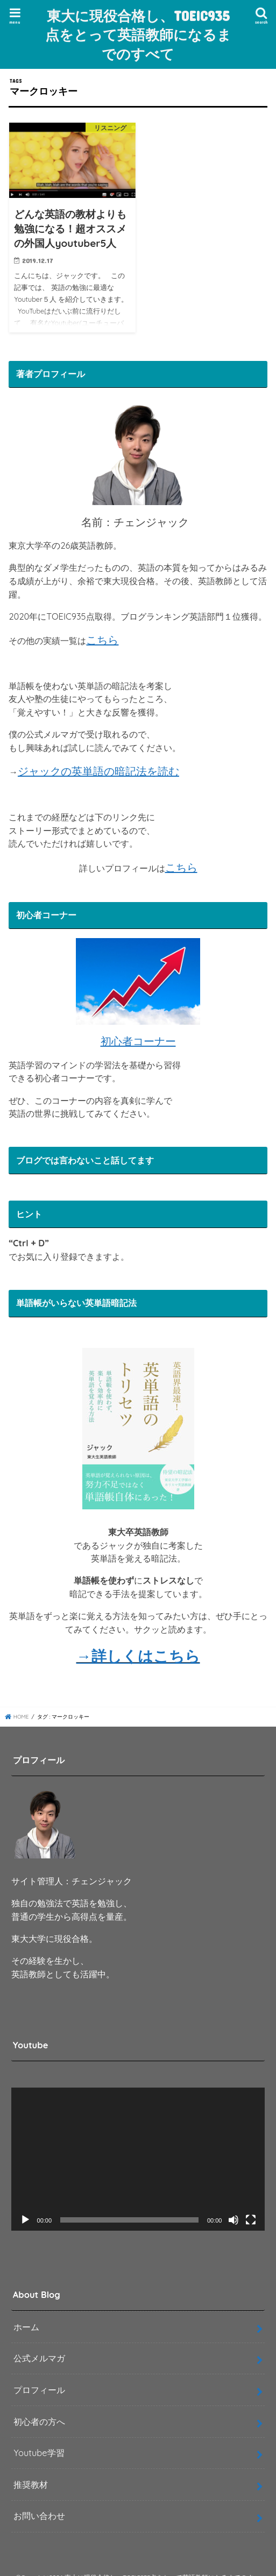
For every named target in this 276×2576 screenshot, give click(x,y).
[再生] (25, 2220)
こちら (102, 640)
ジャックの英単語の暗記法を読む (98, 771)
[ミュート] (233, 2220)
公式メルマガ (39, 2358)
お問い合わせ (39, 2515)
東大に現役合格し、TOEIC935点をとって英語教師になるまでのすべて (138, 34)
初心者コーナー (138, 1041)
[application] (138, 2159)
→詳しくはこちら (138, 1656)
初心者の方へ (39, 2421)
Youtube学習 (38, 2452)
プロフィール (39, 2390)
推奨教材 (30, 2484)
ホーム (26, 2327)
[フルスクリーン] (250, 2220)
